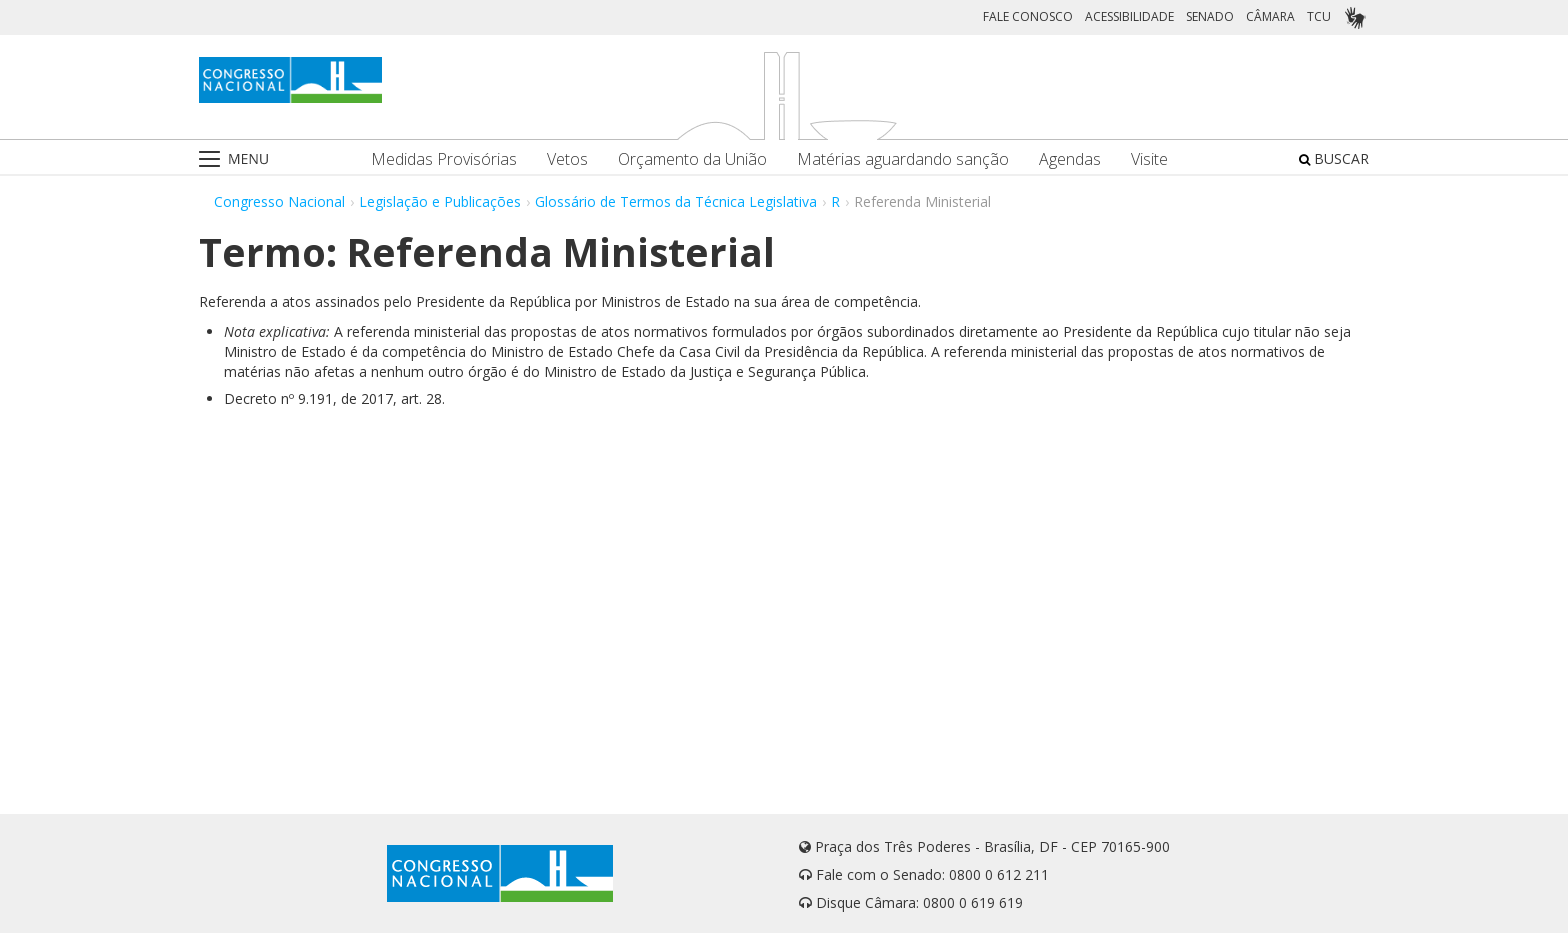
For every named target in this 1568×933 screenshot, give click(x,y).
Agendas (1070, 159)
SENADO (1210, 16)
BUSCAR (1334, 158)
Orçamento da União (692, 159)
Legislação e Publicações (440, 201)
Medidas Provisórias (444, 159)
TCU (1319, 16)
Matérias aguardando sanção (903, 159)
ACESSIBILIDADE (1129, 16)
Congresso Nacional (279, 201)
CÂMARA (1270, 16)
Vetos (567, 159)
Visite (1149, 159)
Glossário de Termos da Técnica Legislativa (676, 201)
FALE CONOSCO (1028, 16)
